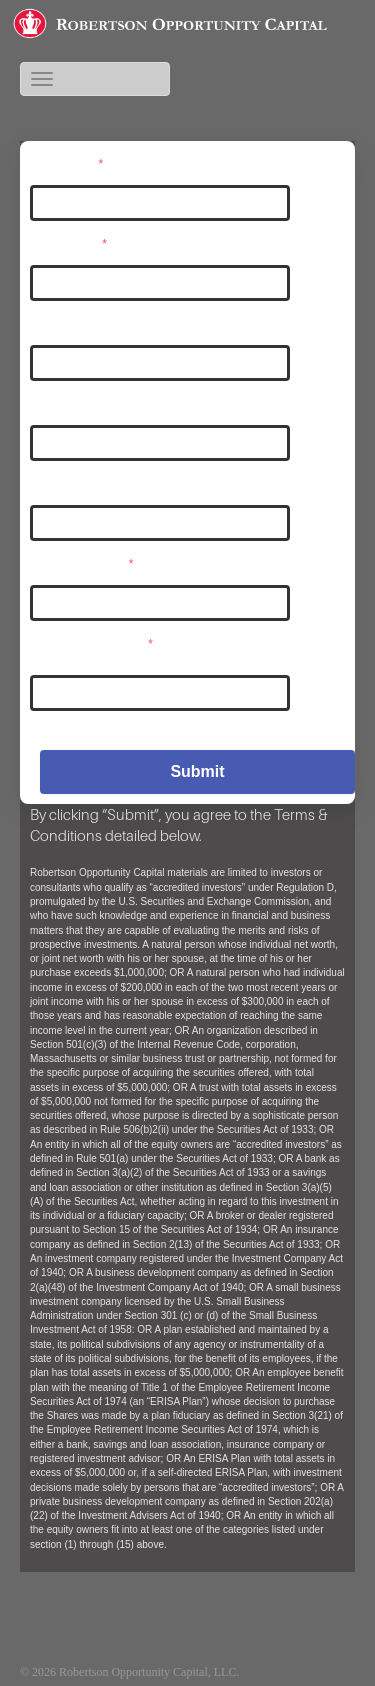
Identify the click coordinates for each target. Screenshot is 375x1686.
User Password (82, 563)
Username (67, 163)
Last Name (64, 403)
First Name (64, 323)
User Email (69, 243)
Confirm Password (92, 643)
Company (60, 483)
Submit (197, 771)
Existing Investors (294, 1672)
